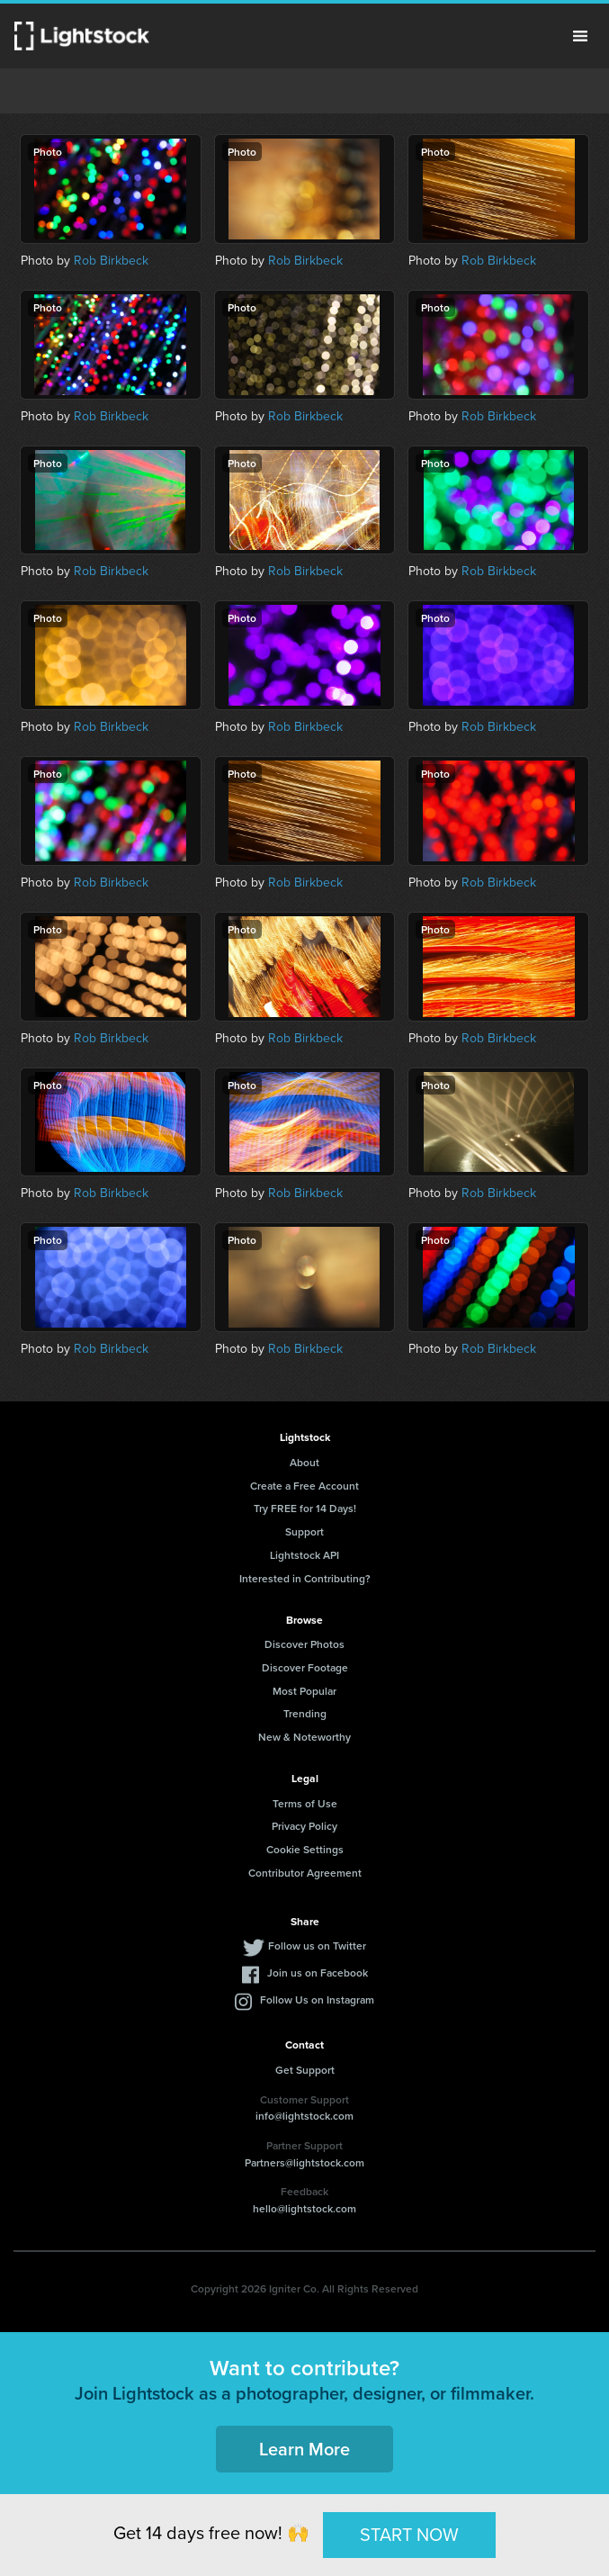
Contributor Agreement (305, 1872)
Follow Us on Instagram (317, 1999)
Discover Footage (305, 1667)
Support (304, 1531)
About (304, 1462)
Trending (305, 1713)
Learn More (304, 2449)
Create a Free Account (304, 1485)
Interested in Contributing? (305, 1578)
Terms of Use (305, 1803)
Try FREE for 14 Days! (305, 1508)
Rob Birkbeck (111, 260)
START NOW (409, 2534)
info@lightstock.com (304, 2115)
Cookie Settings (305, 1849)
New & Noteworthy (304, 1736)
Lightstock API (304, 1555)
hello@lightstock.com (304, 2208)
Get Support (305, 2069)
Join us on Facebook (317, 1972)
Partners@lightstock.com (304, 2162)
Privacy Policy (304, 1825)
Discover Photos (304, 1644)
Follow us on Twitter (317, 1945)
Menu (580, 36)
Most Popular (304, 1690)
